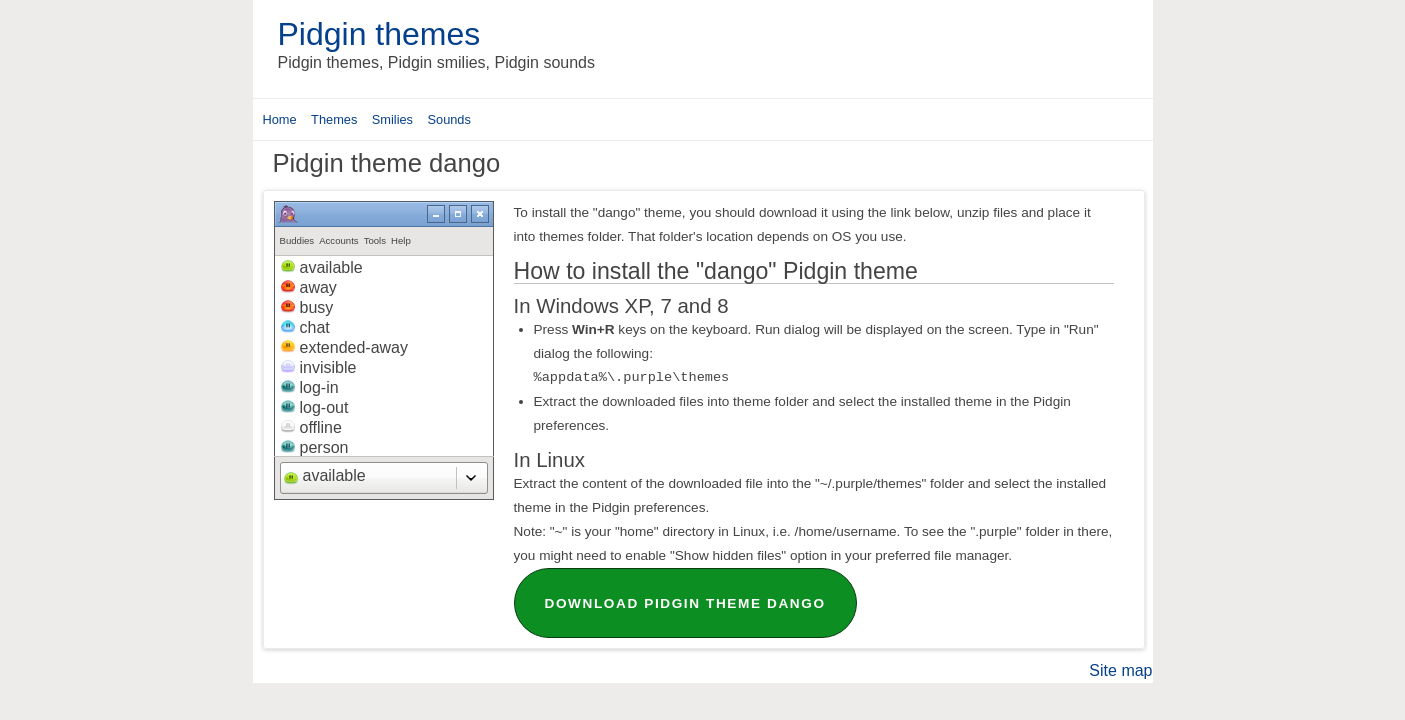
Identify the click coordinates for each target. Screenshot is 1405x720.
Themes (334, 119)
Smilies (392, 119)
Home (280, 119)
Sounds (448, 119)
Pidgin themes (379, 34)
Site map (1120, 670)
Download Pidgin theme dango (685, 603)
